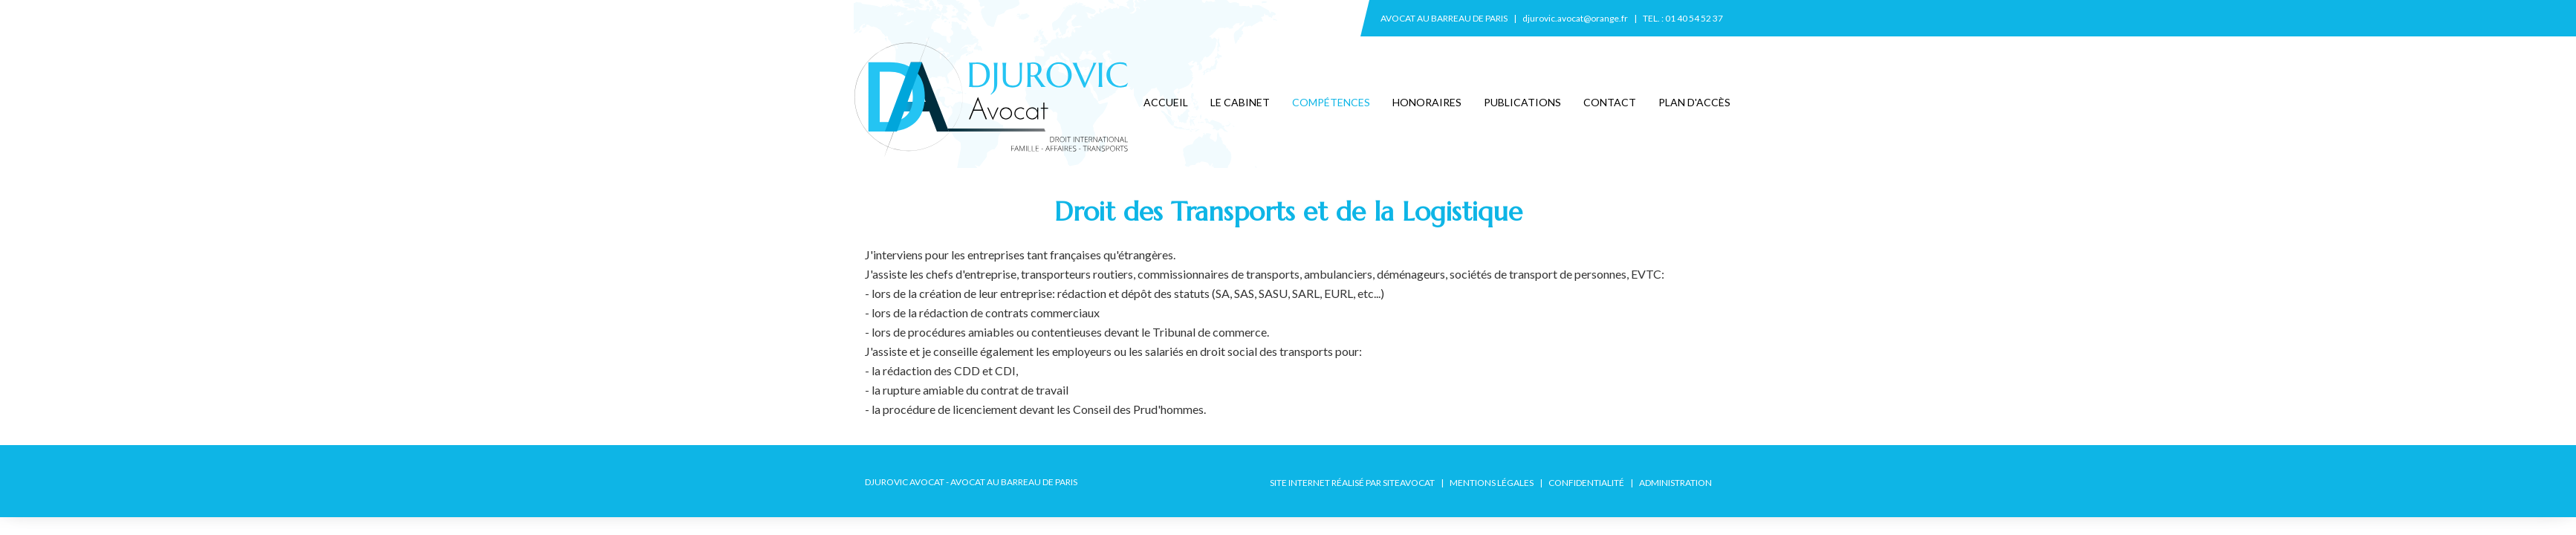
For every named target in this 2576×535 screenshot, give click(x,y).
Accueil (1165, 102)
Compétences (1331, 102)
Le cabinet (1240, 102)
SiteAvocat (1409, 482)
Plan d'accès (1694, 102)
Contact (1609, 102)
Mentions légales (1492, 482)
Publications (1522, 102)
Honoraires (1426, 102)
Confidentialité (1586, 482)
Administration (1675, 482)
